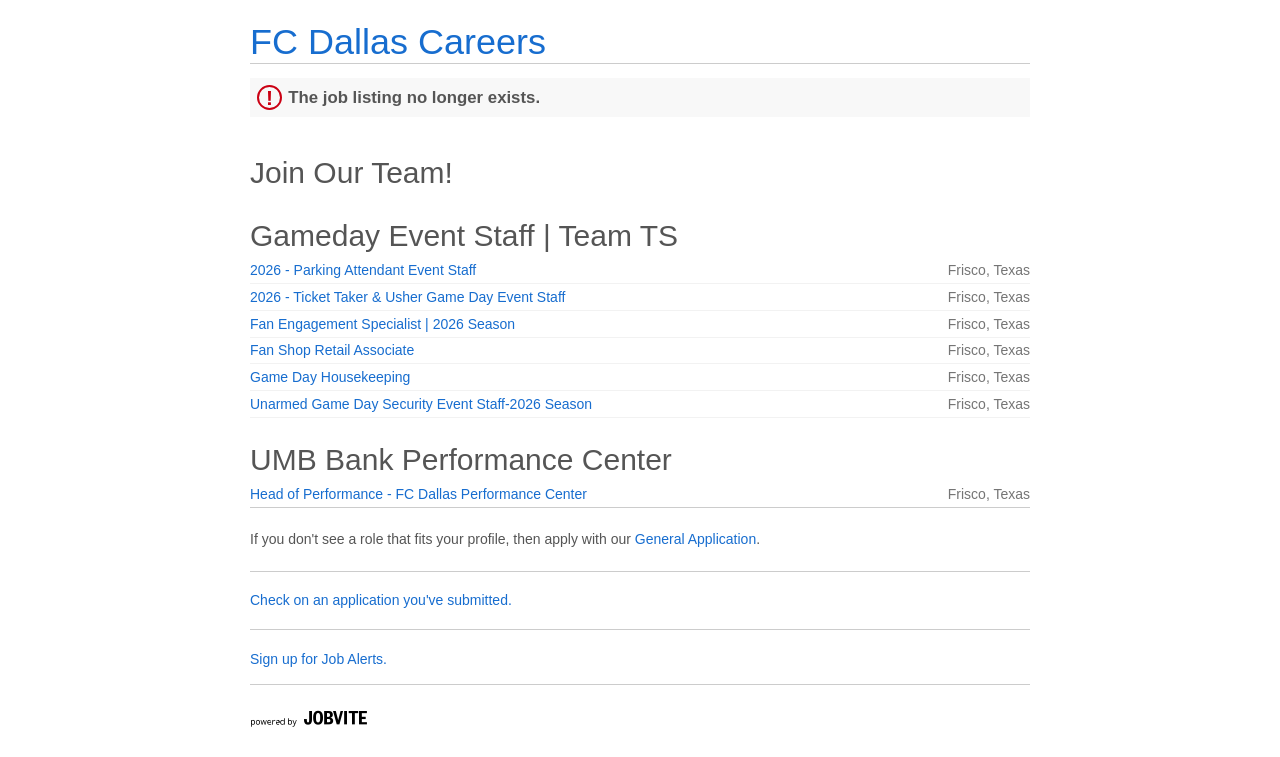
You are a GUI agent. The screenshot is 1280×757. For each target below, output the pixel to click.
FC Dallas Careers (398, 41)
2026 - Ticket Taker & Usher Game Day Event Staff (407, 297)
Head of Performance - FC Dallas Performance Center (418, 494)
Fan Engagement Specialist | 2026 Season (382, 324)
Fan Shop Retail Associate (332, 350)
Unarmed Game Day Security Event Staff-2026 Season (421, 404)
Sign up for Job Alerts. (318, 659)
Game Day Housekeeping (330, 377)
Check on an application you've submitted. (381, 600)
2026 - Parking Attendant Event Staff (363, 270)
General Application (695, 539)
